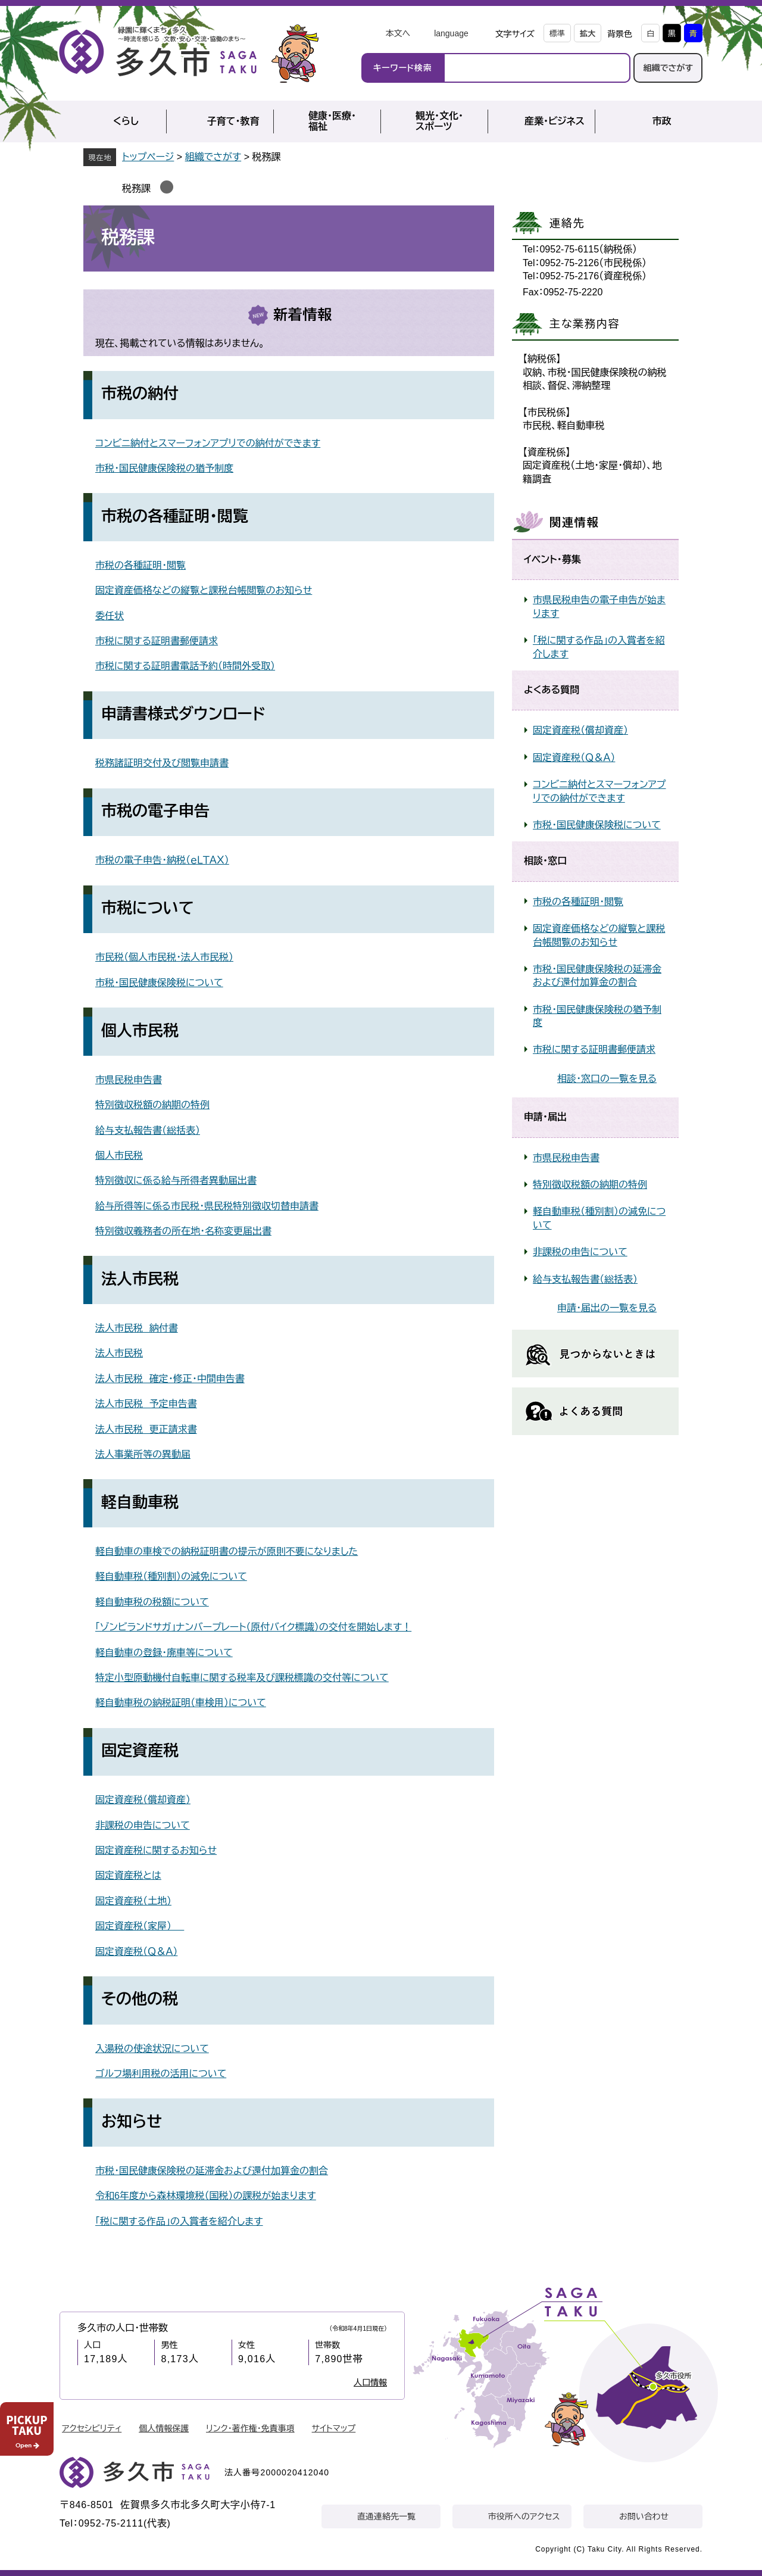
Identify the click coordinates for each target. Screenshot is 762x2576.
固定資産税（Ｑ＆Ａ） (136, 1952)
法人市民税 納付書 (136, 1328)
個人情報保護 (164, 2428)
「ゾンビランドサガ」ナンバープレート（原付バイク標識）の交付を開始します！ (253, 1627)
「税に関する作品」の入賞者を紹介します (179, 2221)
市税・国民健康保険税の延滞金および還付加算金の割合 (211, 2171)
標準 (557, 33)
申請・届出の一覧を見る (607, 1308)
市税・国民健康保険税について (159, 983)
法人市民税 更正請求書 (146, 1429)
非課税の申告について (142, 1825)
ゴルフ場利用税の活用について (160, 2074)
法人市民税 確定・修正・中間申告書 (170, 1379)
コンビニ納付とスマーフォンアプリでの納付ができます (207, 443)
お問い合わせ (644, 2516)
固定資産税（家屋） (139, 1926)
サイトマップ (334, 2428)
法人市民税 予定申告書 (146, 1404)
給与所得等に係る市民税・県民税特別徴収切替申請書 (206, 1206)
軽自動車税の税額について (152, 1602)
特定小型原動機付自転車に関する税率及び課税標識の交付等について (242, 1678)
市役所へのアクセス (524, 2516)
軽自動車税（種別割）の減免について (171, 1576)
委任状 (109, 616)
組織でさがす (668, 68)
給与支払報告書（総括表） (147, 1130)
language (451, 33)
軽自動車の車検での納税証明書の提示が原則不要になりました (226, 1551)
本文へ (397, 33)
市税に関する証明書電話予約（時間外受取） (185, 666)
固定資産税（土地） (133, 1901)
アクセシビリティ (91, 2428)
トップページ (148, 157)
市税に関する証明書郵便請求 (156, 641)
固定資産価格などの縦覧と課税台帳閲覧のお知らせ (203, 590)
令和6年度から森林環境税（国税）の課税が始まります (205, 2196)
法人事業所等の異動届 (142, 1454)
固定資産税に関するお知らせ (156, 1850)
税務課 (136, 188)
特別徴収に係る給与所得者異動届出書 (176, 1180)
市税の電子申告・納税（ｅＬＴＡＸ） (162, 860)
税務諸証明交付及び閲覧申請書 (162, 763)
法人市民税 (119, 1353)
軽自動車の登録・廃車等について (164, 1653)
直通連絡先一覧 (386, 2516)
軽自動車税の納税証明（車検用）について (180, 1703)
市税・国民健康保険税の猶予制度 (164, 468)
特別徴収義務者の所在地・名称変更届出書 (183, 1231)
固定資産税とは (128, 1875)
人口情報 (370, 2382)
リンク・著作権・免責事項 (250, 2428)
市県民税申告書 (128, 1080)
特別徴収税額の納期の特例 (152, 1105)
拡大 (587, 33)
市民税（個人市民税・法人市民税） (164, 957)
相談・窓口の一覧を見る (607, 1079)
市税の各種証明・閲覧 (140, 565)
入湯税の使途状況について (152, 2049)
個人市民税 (119, 1155)
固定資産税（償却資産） (142, 1800)
